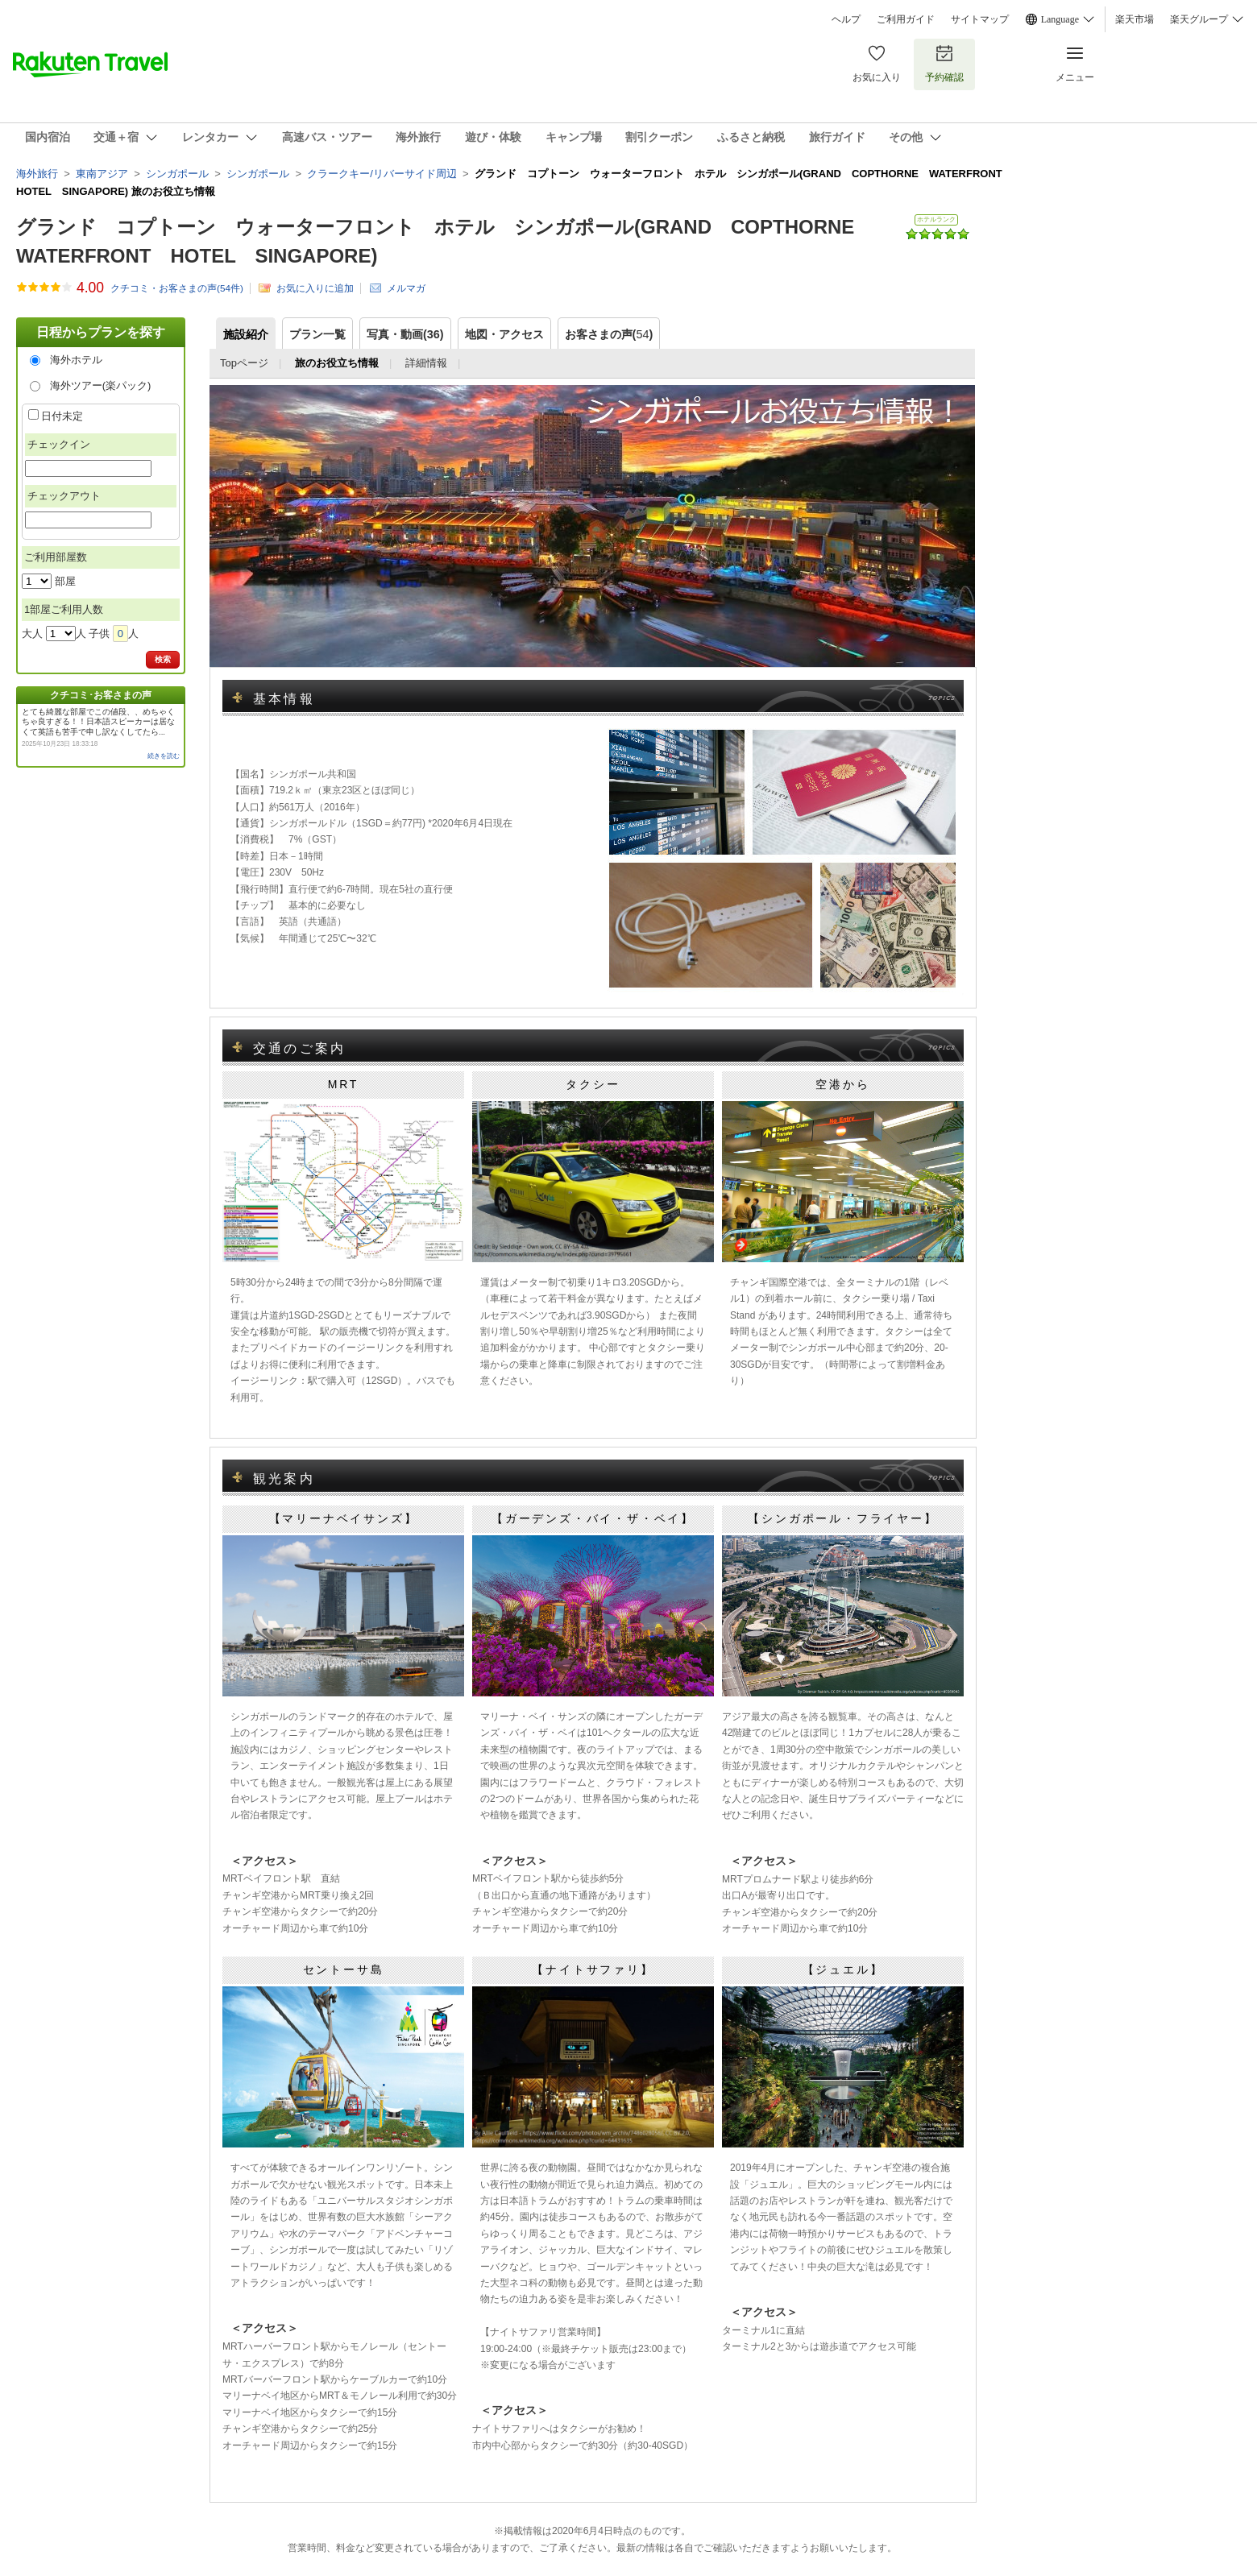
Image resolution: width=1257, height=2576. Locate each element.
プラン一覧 (317, 334)
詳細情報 (426, 363)
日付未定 (62, 416)
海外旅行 (37, 174)
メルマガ (406, 288)
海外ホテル (76, 360)
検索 (163, 659)
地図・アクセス (504, 334)
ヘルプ (846, 19)
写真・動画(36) (405, 334)
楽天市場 (1134, 19)
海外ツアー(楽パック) (100, 385)
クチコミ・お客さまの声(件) (176, 288)
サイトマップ (980, 19)
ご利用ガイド (906, 19)
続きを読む (163, 756)
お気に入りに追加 (315, 288)
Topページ (244, 363)
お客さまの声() (609, 334)
